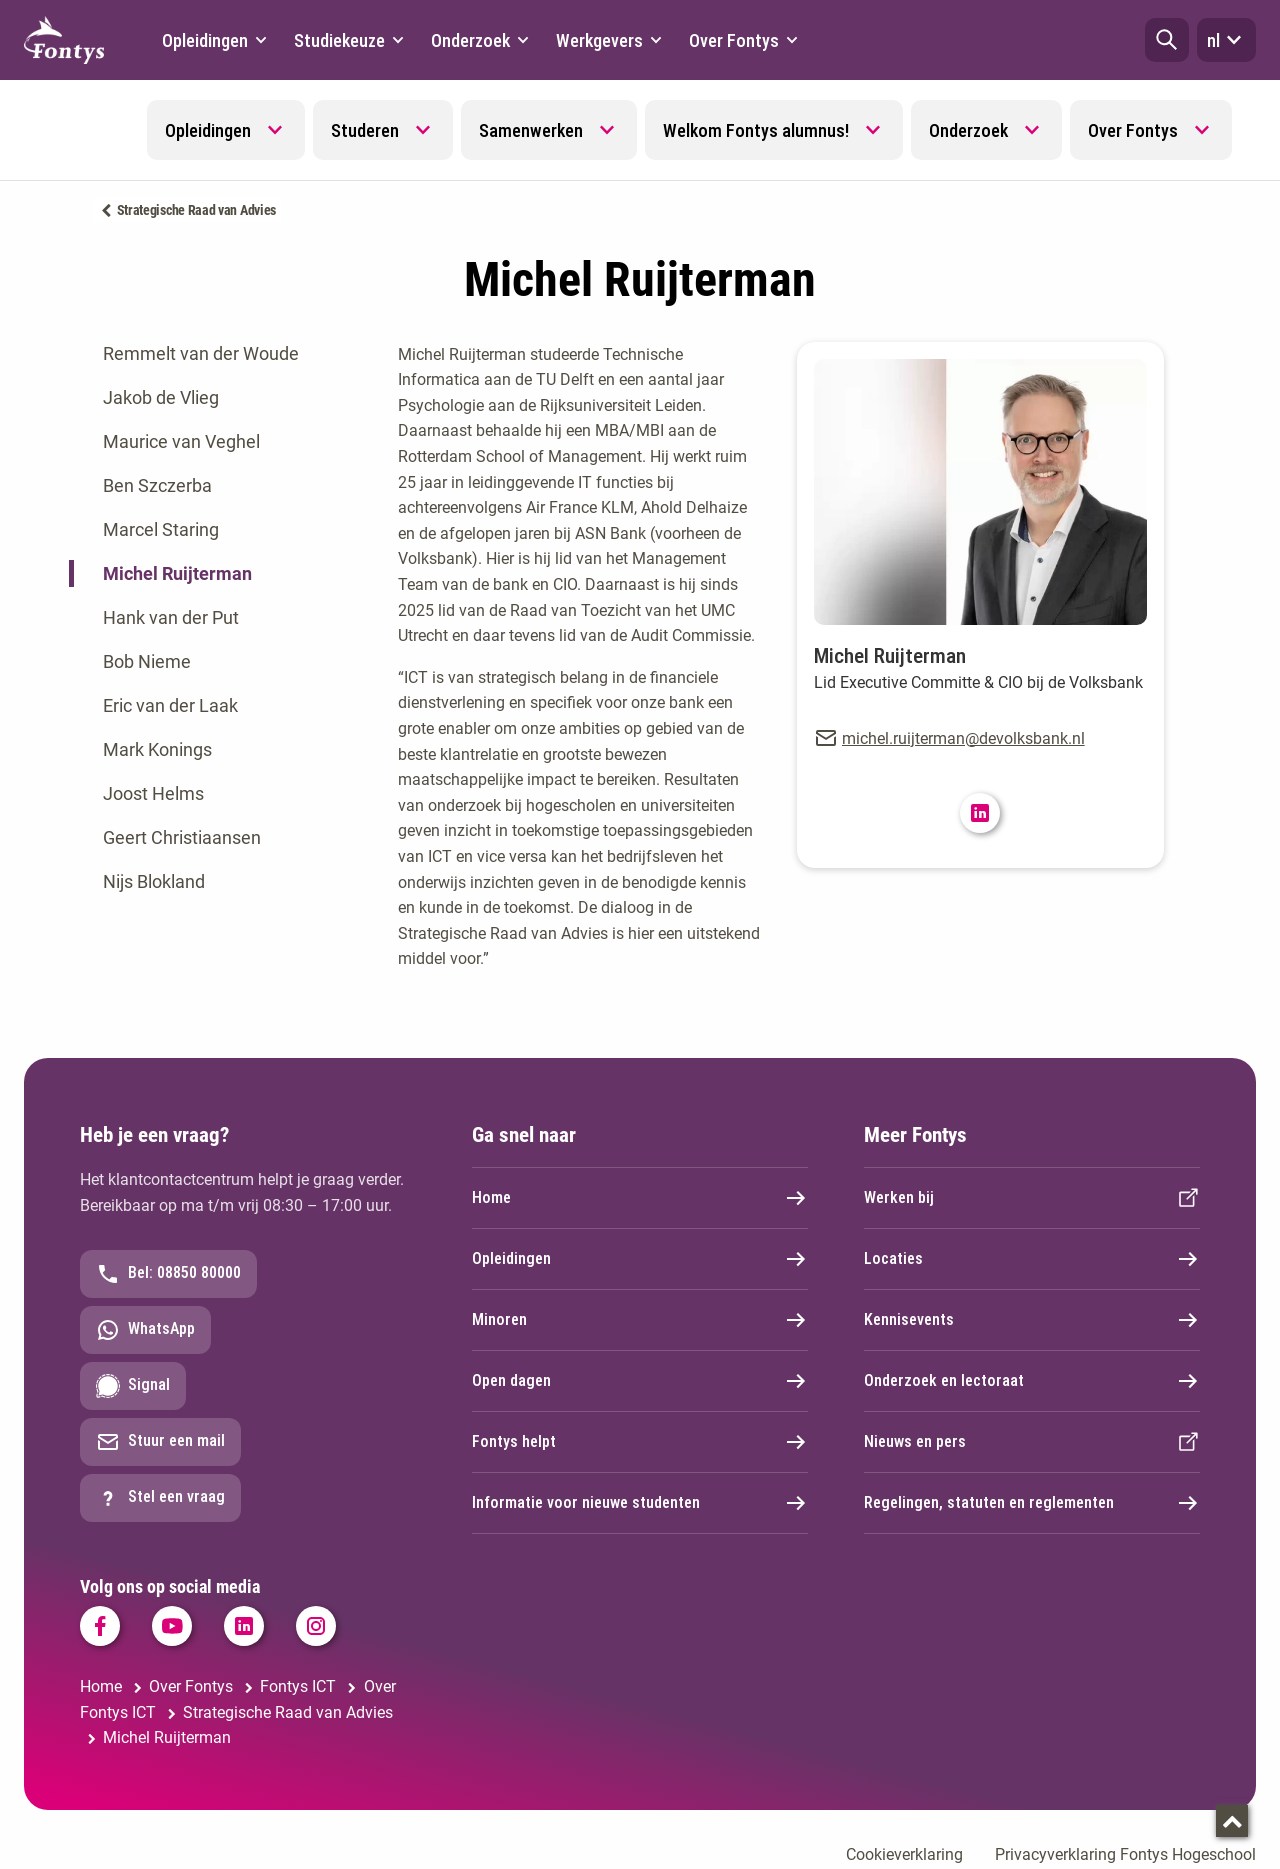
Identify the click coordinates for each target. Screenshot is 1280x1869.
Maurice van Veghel (181, 441)
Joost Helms (153, 793)
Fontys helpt (640, 1442)
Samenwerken (531, 130)
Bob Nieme (147, 661)
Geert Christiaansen (182, 837)
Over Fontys (1133, 130)
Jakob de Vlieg (161, 397)
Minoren (640, 1320)
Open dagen (640, 1381)
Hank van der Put (171, 617)
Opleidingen (208, 130)
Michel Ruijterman (177, 573)
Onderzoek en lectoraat (1032, 1381)
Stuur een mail (160, 1442)
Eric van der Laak (170, 705)
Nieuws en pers (1032, 1442)
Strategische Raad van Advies (197, 210)
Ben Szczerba (157, 485)
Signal (133, 1386)
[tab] (218, 354)
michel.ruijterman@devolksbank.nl (963, 738)
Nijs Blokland (154, 881)
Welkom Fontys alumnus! (756, 130)
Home (640, 1198)
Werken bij (1032, 1198)
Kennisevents (1032, 1320)
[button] (1167, 40)
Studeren (365, 130)
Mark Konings (157, 749)
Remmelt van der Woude (201, 353)
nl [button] (1226, 40)
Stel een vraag (160, 1498)
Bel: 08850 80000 (168, 1274)
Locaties (1032, 1259)
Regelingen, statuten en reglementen (1032, 1503)
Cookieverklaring (904, 1854)
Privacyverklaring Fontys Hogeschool (1125, 1854)
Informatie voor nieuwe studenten (640, 1503)
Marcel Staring (161, 529)
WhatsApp (145, 1330)
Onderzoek (968, 130)
